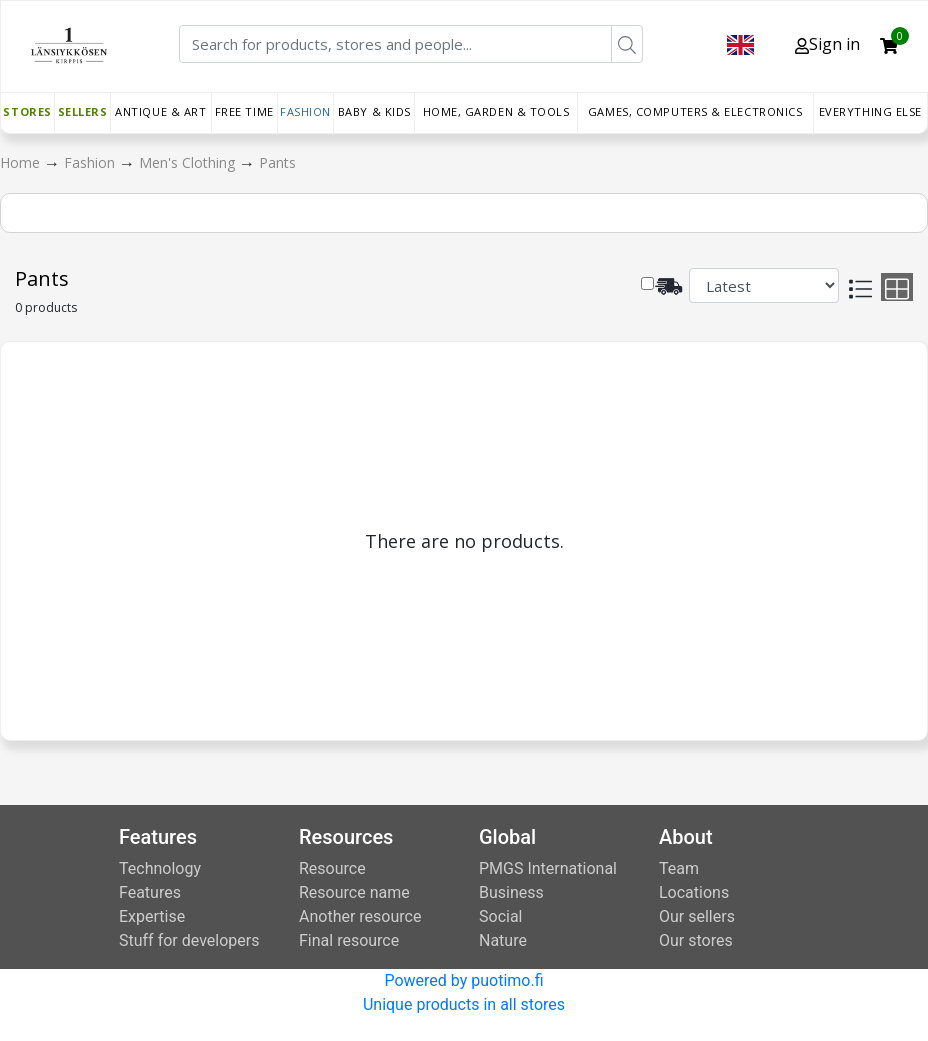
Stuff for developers (189, 940)
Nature (503, 940)
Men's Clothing (189, 162)
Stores (27, 111)
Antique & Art (160, 111)
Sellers (83, 111)
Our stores (696, 940)
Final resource (349, 940)
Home (22, 162)
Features (150, 892)
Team (679, 868)
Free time (244, 111)
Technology (160, 868)
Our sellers (697, 916)
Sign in (827, 44)
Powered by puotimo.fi (463, 980)
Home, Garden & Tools (496, 111)
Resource (332, 868)
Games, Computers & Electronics (695, 111)
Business (511, 892)
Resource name (354, 892)
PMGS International (548, 868)
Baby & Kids (374, 111)
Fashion (305, 111)
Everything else (870, 111)
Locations (694, 892)
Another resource (360, 916)
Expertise (152, 916)
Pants (277, 162)
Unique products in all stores (464, 1004)
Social (500, 916)
